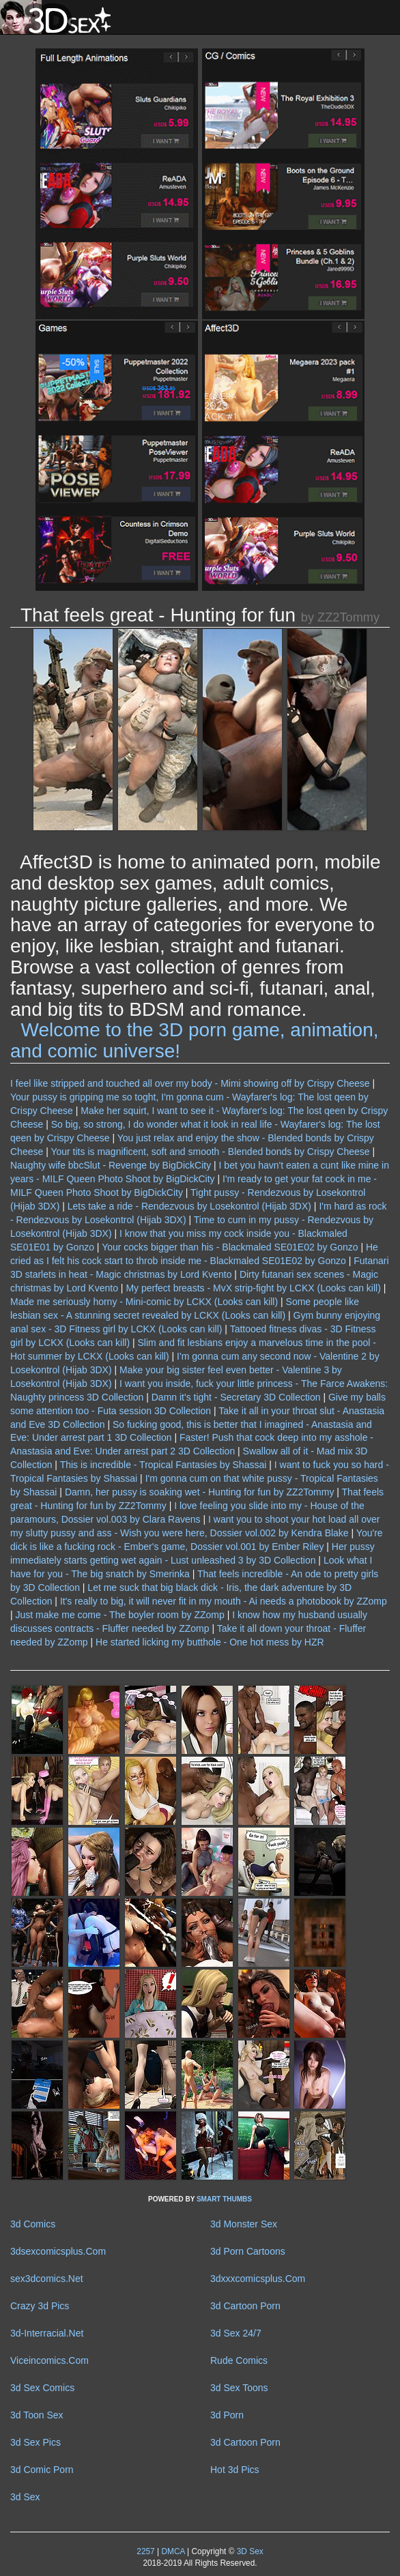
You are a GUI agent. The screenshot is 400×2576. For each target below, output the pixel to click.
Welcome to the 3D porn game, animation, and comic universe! (194, 1040)
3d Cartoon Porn (245, 2305)
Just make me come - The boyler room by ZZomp (120, 1614)
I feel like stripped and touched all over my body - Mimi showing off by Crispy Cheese (190, 1083)
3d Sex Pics (35, 2442)
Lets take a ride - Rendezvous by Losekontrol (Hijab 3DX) (189, 1206)
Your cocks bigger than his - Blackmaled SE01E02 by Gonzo (230, 1247)
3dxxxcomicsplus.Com (257, 2278)
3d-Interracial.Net (46, 2333)
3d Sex (25, 2496)
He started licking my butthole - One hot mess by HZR (210, 1642)
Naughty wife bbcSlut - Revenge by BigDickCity (110, 1165)
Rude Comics (239, 2360)
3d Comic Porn (42, 2469)
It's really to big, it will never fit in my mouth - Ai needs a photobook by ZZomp (223, 1601)
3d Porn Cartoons (247, 2251)
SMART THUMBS (224, 2199)
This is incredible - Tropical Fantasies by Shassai (163, 1464)
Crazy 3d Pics (39, 2305)
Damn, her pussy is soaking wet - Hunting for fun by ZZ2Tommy (199, 1492)
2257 (145, 2551)
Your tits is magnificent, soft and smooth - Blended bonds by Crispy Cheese (210, 1151)
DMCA (172, 2551)
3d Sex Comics (42, 2387)
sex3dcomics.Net (46, 2278)
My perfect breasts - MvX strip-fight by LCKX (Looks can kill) (253, 1288)
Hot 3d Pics (234, 2469)
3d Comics (32, 2224)
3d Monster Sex (243, 2224)
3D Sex (248, 2551)
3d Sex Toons (239, 2387)
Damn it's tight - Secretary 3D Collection (236, 1397)
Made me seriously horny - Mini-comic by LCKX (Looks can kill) (144, 1301)
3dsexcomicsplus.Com (58, 2251)
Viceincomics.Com (49, 2360)
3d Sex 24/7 (235, 2333)
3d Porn (227, 2415)
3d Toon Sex (36, 2415)
